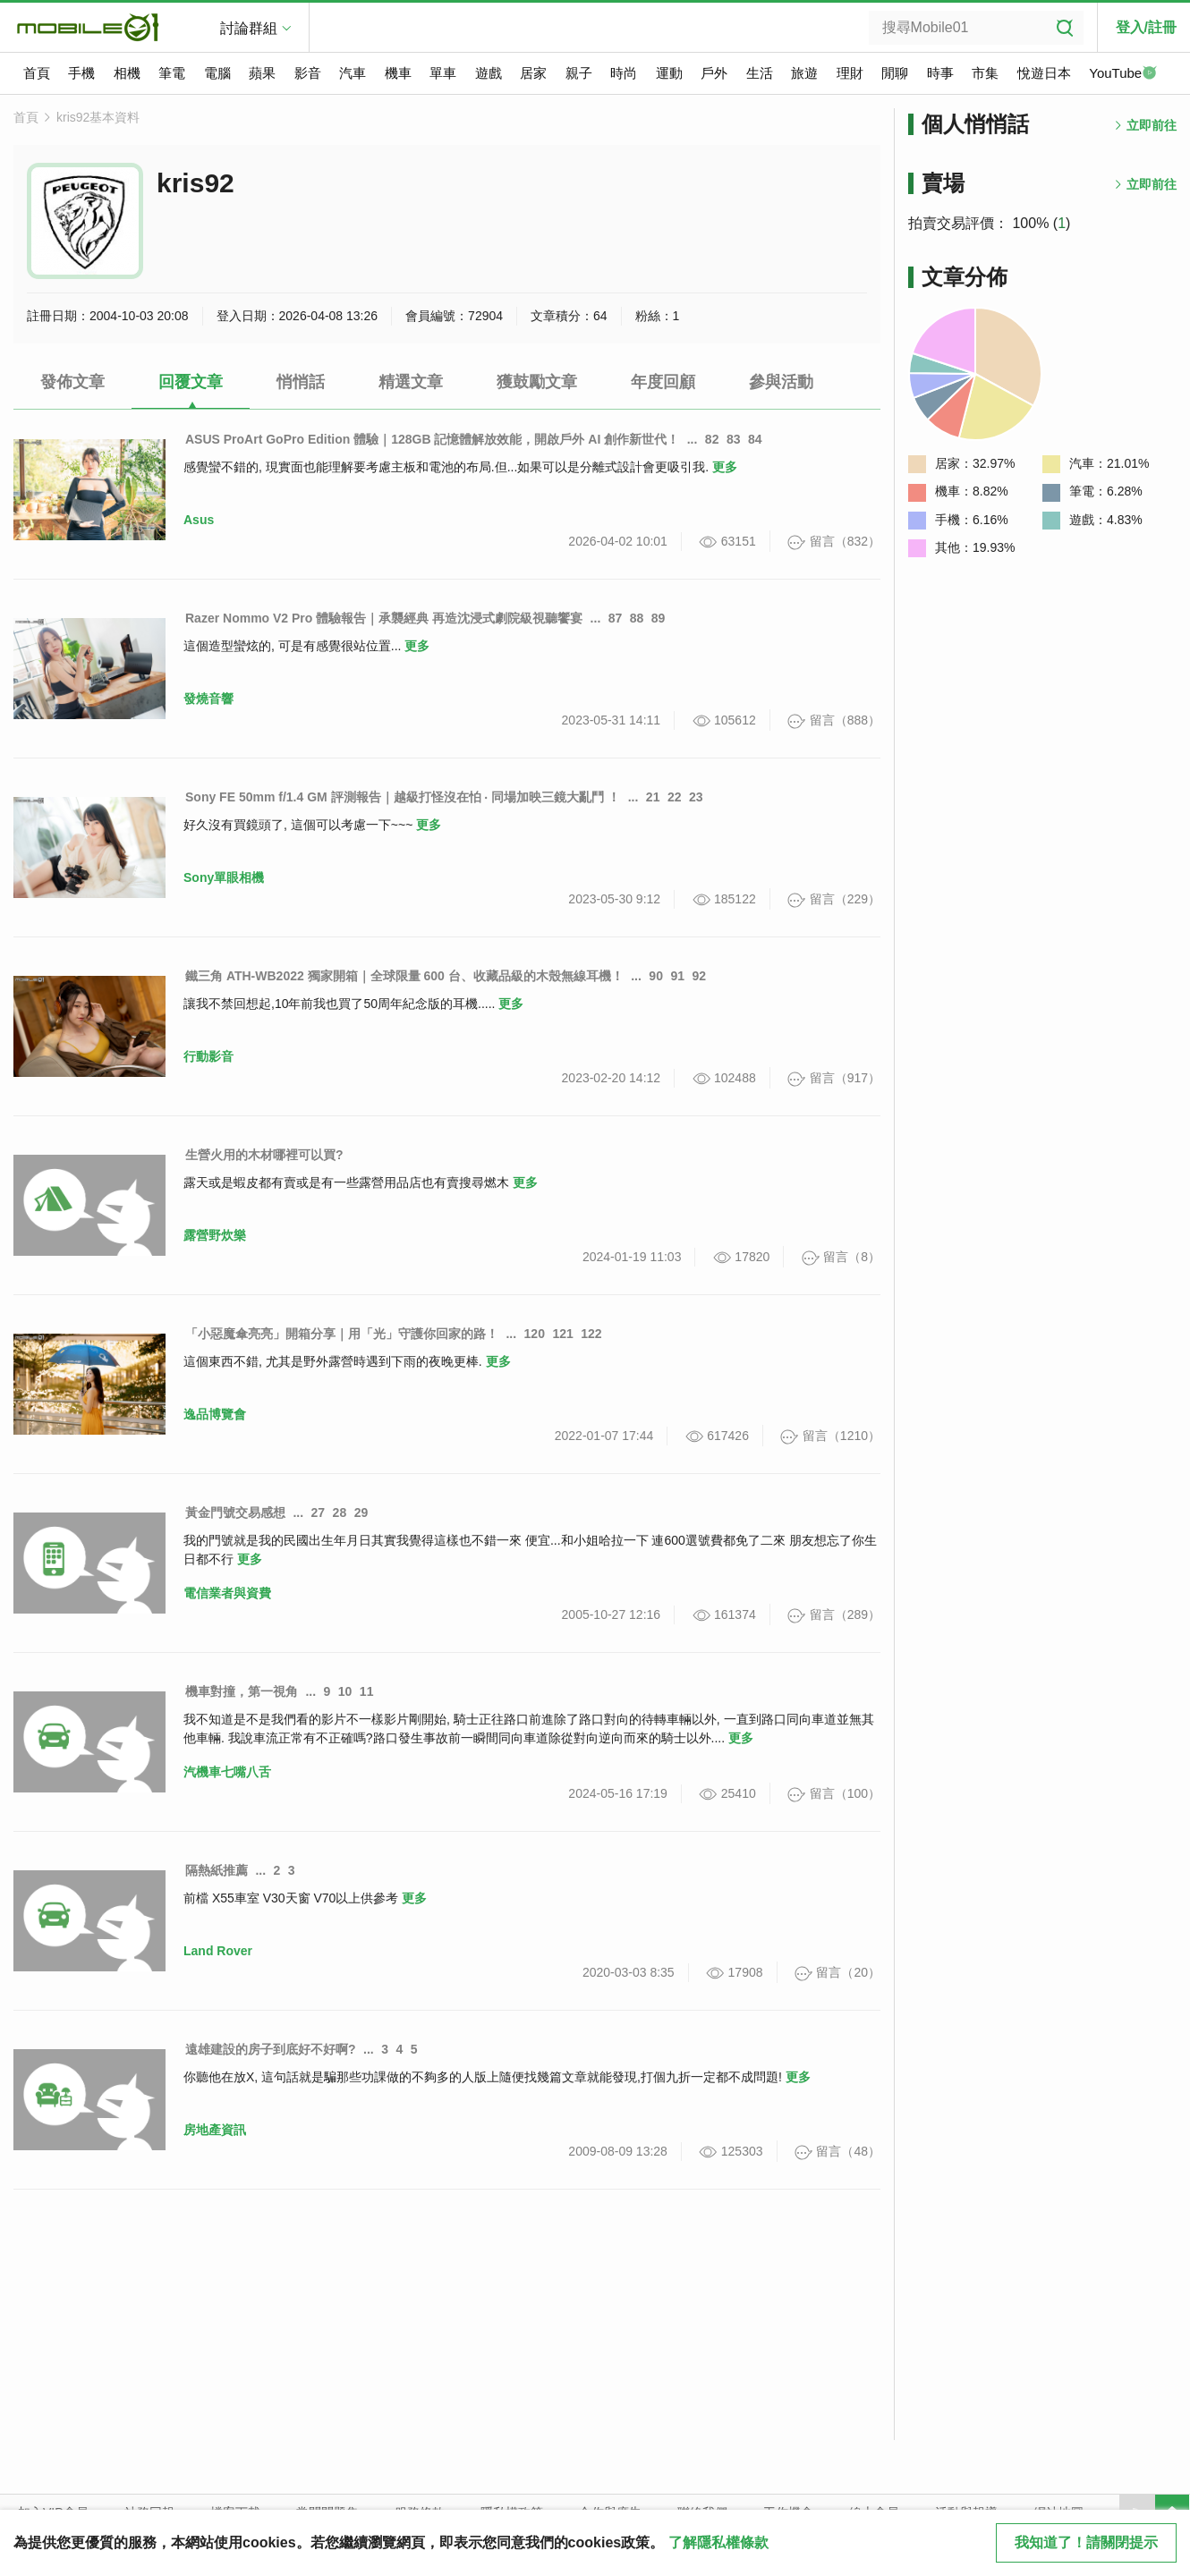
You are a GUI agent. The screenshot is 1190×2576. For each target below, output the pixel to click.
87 (615, 618)
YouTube (1123, 74)
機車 (398, 72)
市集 (985, 72)
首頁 (36, 72)
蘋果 (262, 72)
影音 (307, 72)
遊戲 (488, 72)
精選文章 (410, 382)
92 (699, 976)
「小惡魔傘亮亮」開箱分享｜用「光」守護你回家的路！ (341, 1333)
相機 (127, 72)
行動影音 (208, 1056)
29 (361, 1512)
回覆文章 (190, 382)
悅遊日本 (1044, 72)
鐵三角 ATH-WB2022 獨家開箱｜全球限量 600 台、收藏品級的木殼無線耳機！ (404, 976)
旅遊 (804, 72)
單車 (442, 72)
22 (674, 797)
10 (345, 1691)
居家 (533, 72)
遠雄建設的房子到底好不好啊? (270, 2049)
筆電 (171, 72)
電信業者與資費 (227, 1593)
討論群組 (248, 28)
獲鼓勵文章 (537, 382)
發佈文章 (72, 382)
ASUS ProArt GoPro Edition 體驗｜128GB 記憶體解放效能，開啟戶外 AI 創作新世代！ (432, 439)
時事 (940, 72)
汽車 (352, 72)
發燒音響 (208, 698)
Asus (198, 520)
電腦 (217, 72)
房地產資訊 (214, 2130)
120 (534, 1333)
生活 (759, 72)
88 (637, 618)
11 (367, 1691)
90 (656, 976)
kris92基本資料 (98, 117)
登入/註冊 (1146, 27)
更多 (724, 467)
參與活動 (781, 382)
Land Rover (217, 1951)
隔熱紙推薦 (216, 1870)
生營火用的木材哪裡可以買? (264, 1155)
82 (712, 439)
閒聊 (894, 72)
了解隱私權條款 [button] (718, 2542)
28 (340, 1512)
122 (591, 1333)
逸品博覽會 (214, 1414)
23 (696, 797)
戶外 (714, 72)
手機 (81, 72)
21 (653, 797)
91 (677, 976)
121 (562, 1333)
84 (755, 439)
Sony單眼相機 (223, 877)
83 (734, 439)
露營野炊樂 (214, 1235)
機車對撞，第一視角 (241, 1691)
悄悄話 (300, 382)
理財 (850, 72)
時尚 (623, 72)
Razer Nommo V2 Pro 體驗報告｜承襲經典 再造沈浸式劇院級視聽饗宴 (383, 618)
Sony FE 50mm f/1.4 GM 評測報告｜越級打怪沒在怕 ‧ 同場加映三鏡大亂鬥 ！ (402, 797)
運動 (669, 72)
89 (658, 618)
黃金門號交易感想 (235, 1512)
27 (318, 1512)
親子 (578, 72)
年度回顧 (663, 382)
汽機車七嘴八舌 (227, 1772)
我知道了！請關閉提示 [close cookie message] (1086, 2542)
